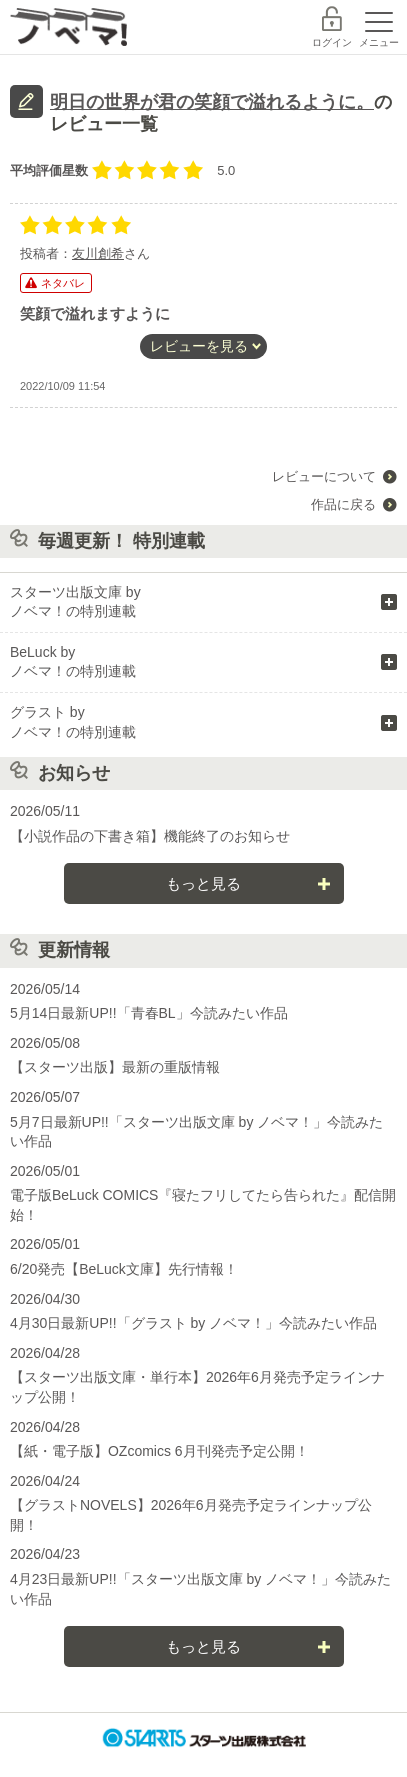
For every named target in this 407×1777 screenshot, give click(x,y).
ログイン (332, 42)
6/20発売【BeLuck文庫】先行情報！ (124, 1269)
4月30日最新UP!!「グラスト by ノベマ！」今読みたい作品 (193, 1323)
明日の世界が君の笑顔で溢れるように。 (212, 102)
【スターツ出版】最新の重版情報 (115, 1067)
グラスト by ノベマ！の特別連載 (73, 722)
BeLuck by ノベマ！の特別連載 (73, 662)
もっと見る (203, 883)
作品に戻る (343, 504)
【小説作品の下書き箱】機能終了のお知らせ (150, 836)
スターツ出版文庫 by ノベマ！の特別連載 (75, 602)
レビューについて (324, 476)
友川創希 (98, 253)
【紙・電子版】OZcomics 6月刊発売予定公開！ (159, 1451)
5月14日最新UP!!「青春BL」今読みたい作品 (149, 1013)
